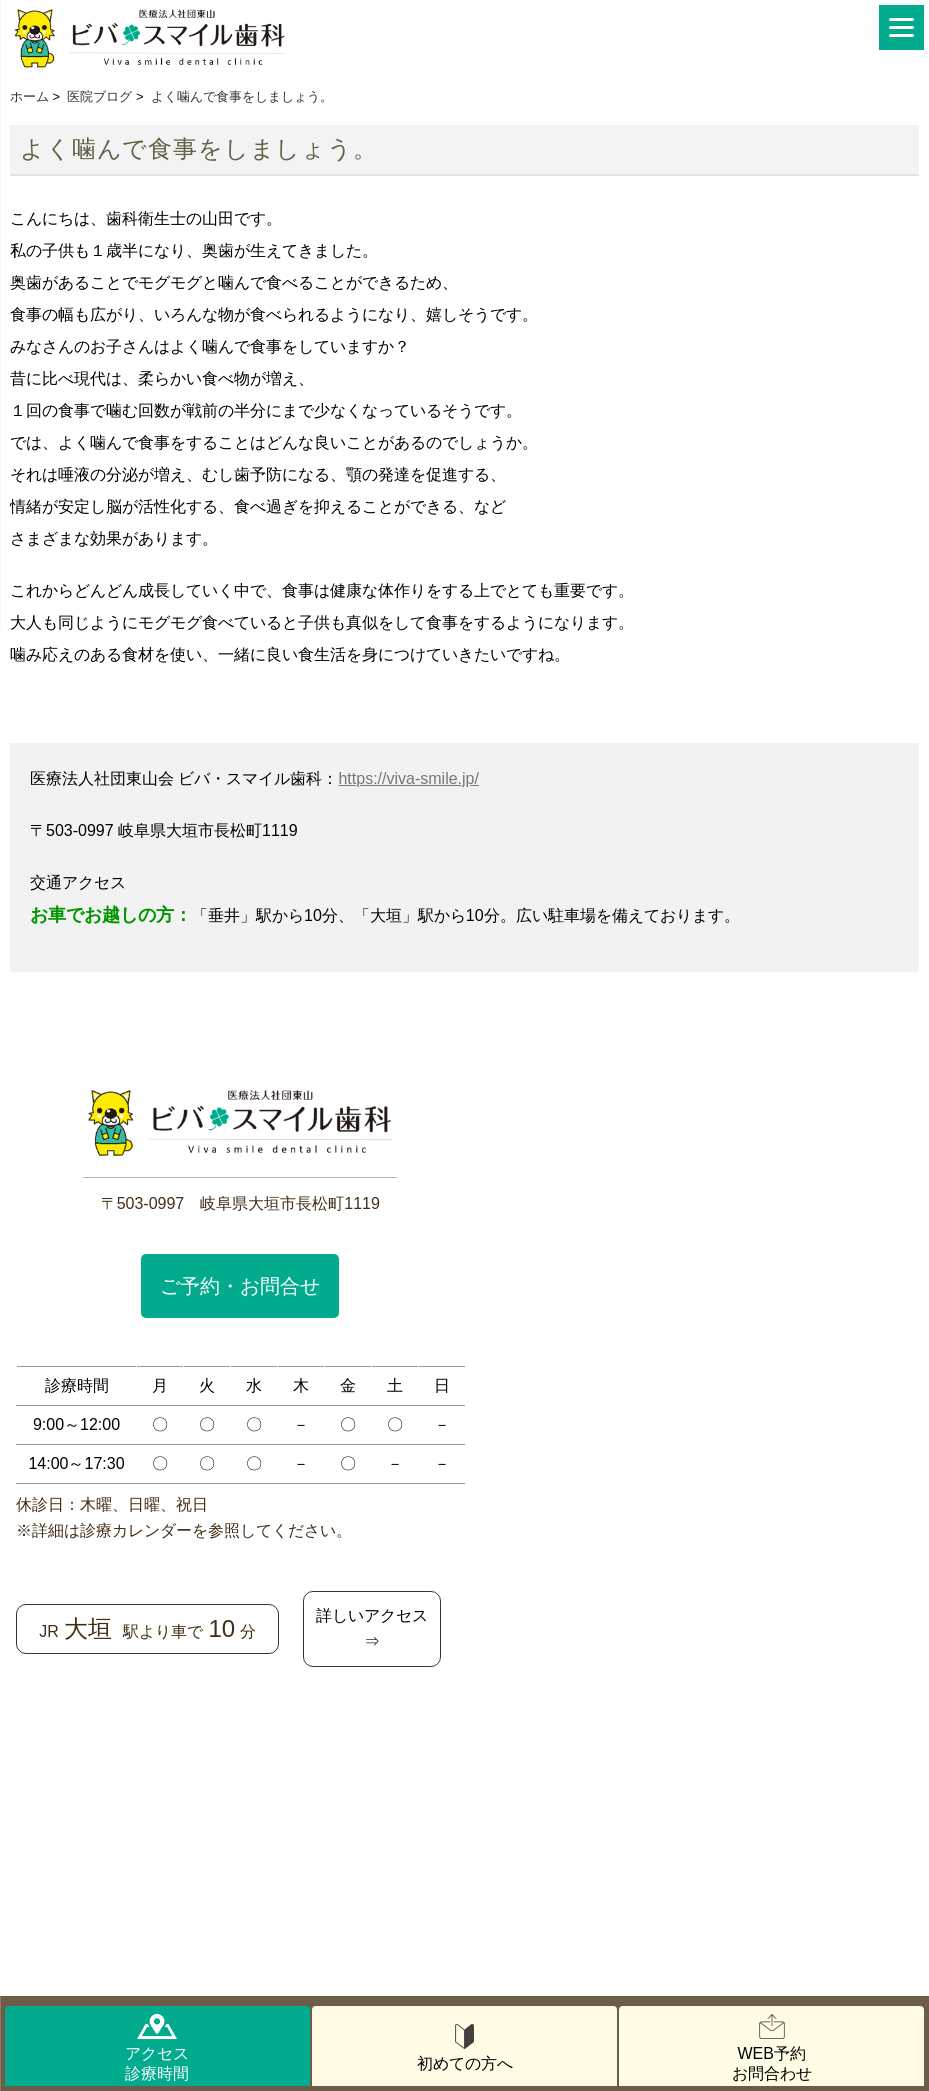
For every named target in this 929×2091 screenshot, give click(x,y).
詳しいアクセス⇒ (372, 1628)
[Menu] (901, 27)
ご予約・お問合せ (240, 1286)
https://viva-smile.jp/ (408, 778)
